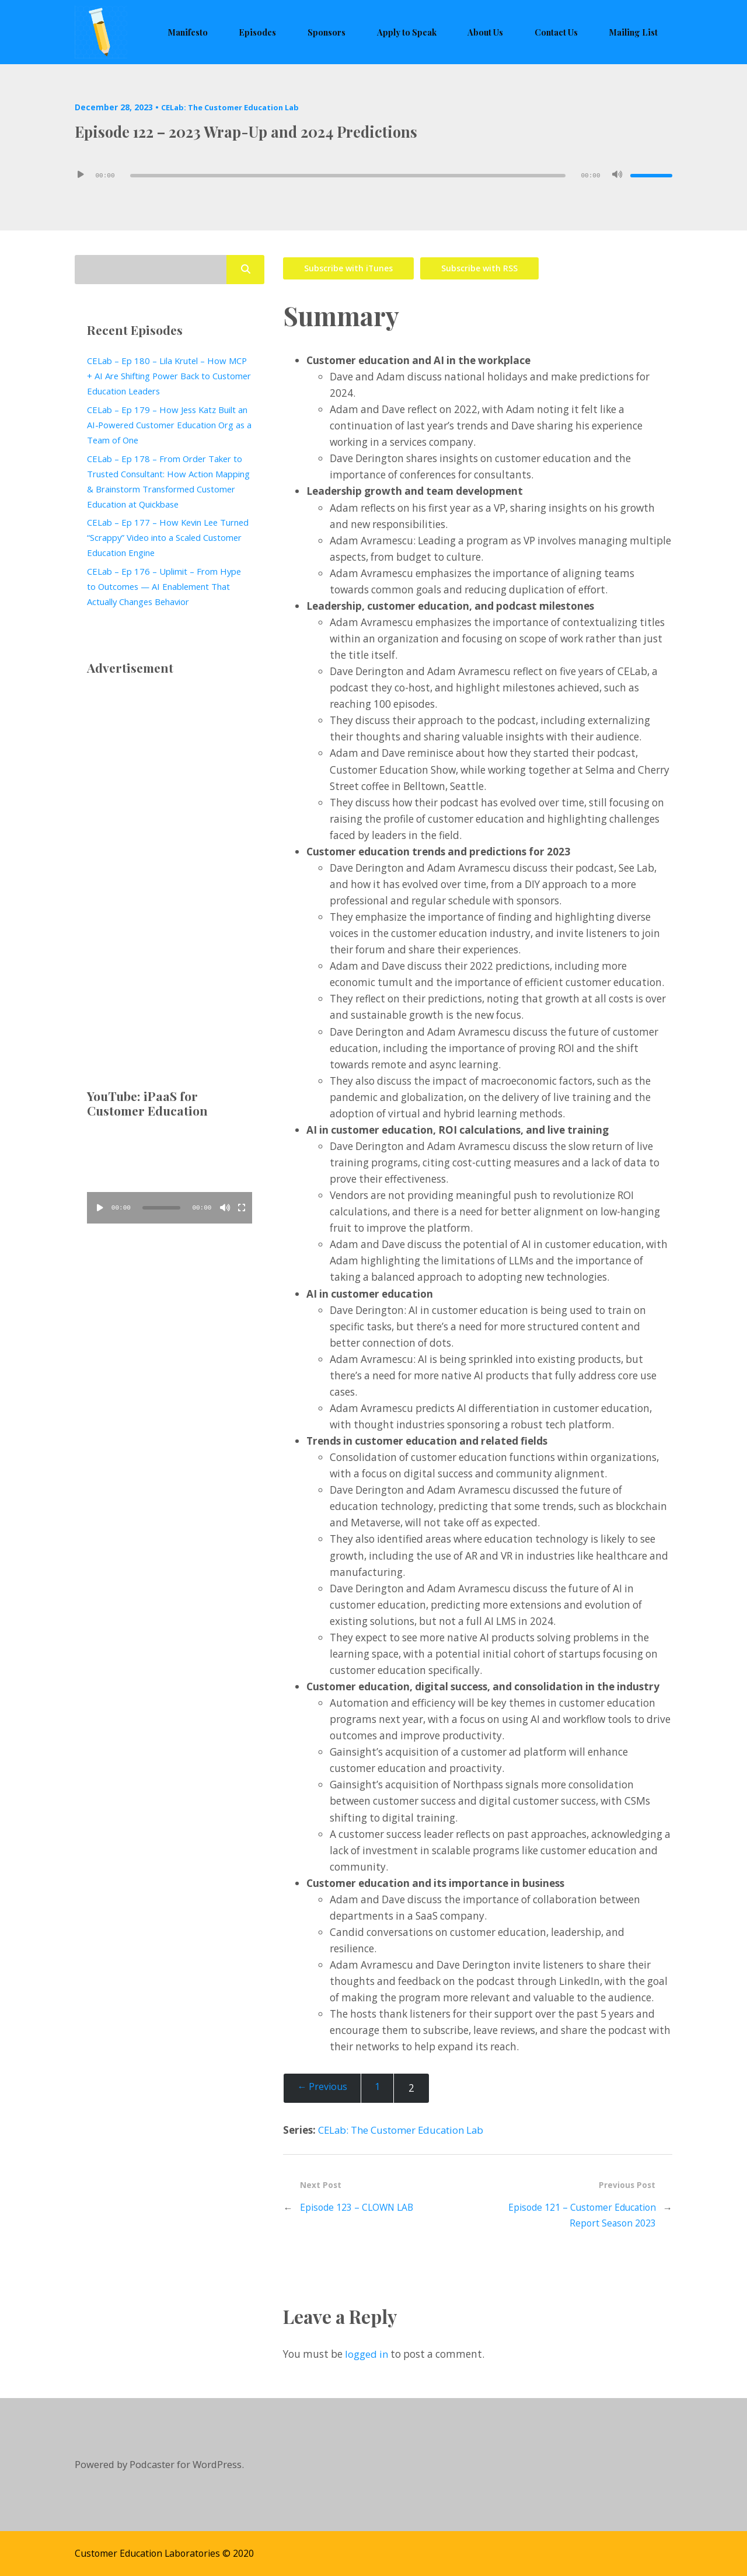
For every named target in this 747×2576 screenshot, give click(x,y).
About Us (508, 32)
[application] (373, 175)
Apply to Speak (438, 32)
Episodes (307, 32)
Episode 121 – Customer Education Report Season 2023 (578, 2214)
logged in (367, 2354)
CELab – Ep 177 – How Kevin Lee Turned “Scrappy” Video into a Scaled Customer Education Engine (164, 537)
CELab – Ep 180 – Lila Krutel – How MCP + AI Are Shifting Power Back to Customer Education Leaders (164, 376)
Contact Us (569, 32)
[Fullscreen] (241, 1208)
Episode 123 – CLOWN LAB (359, 2206)
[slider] (348, 175)
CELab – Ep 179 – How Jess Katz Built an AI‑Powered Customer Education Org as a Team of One (164, 425)
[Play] (80, 175)
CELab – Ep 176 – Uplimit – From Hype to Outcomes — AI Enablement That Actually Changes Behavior (168, 586)
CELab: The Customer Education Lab (235, 107)
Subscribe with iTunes (350, 266)
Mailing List (638, 32)
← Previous (324, 2086)
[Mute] (617, 175)
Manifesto (246, 32)
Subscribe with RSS (486, 266)
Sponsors (367, 32)
